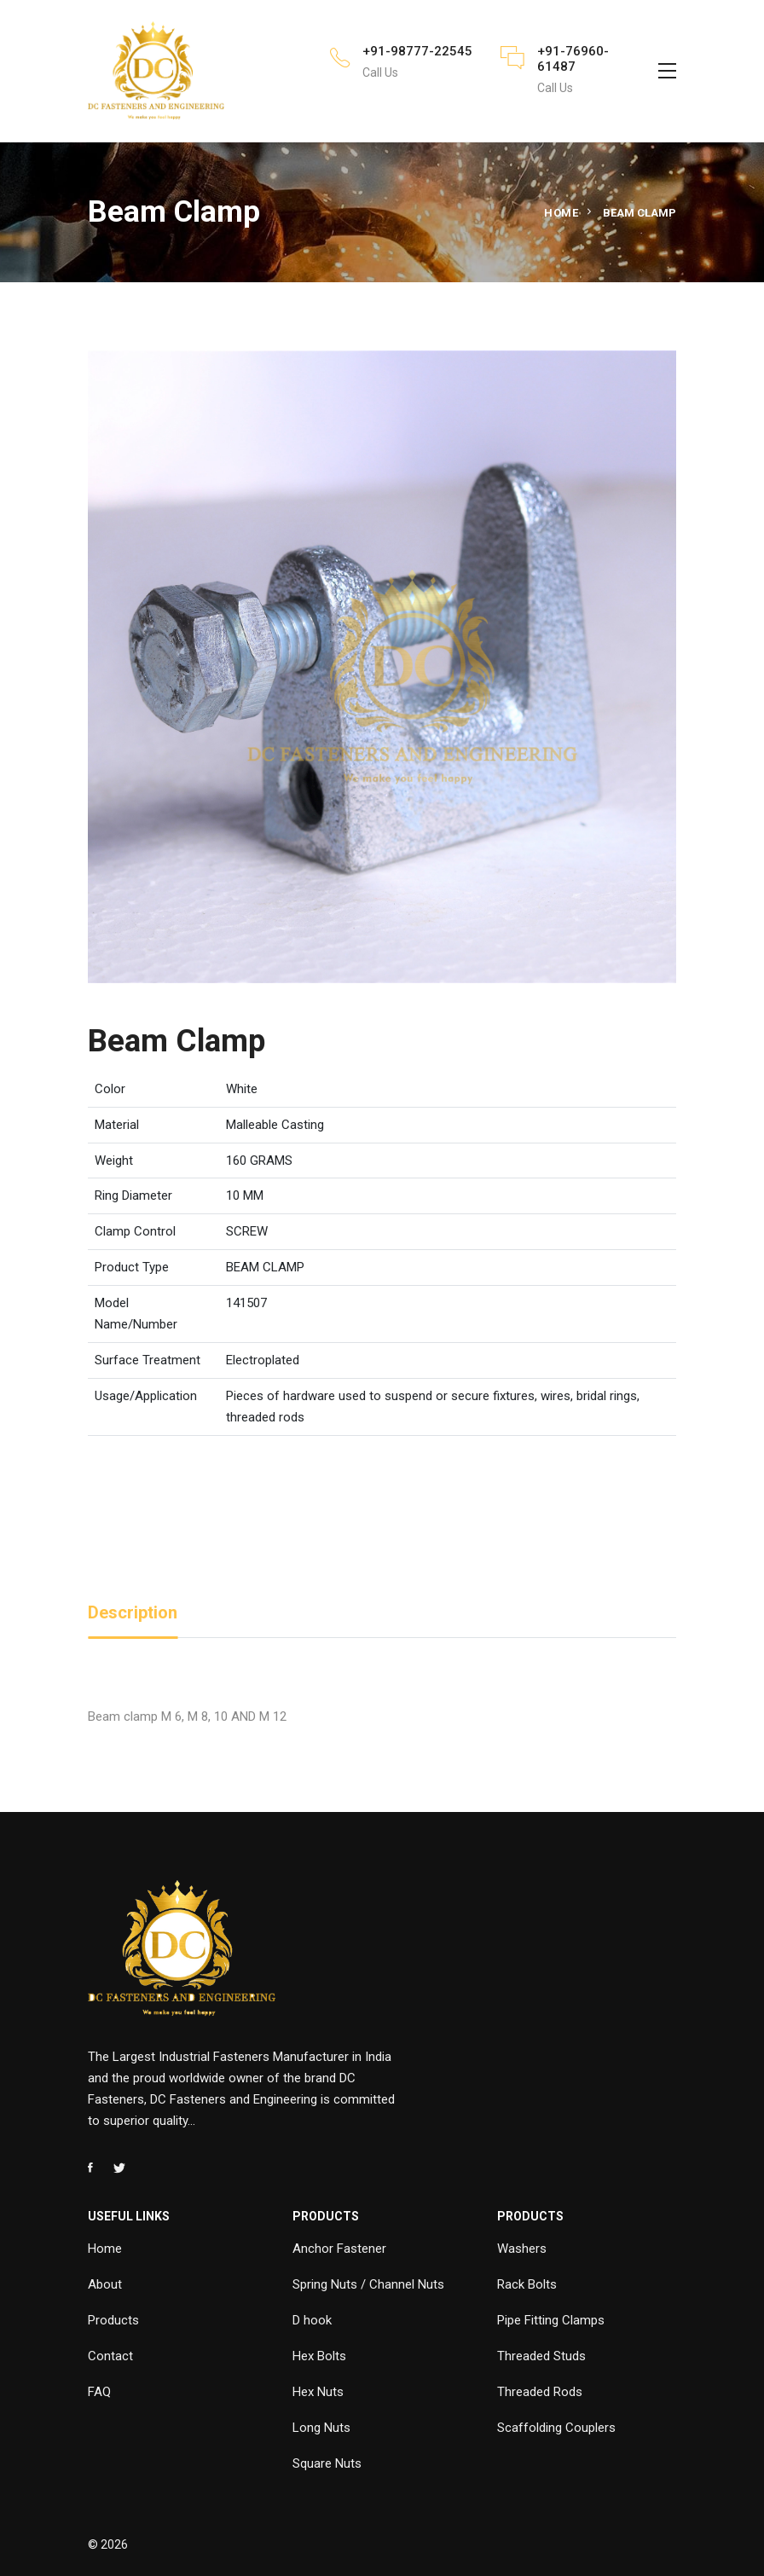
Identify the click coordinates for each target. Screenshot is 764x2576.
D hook (312, 2320)
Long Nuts (321, 2427)
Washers (522, 2248)
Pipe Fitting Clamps (551, 2320)
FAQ (99, 2391)
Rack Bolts (527, 2284)
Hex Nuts (318, 2391)
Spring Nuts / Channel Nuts (368, 2284)
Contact (110, 2356)
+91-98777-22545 (417, 51)
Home (561, 212)
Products (113, 2320)
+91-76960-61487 (573, 58)
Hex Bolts (319, 2356)
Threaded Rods (539, 2391)
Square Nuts (327, 2463)
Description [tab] (132, 1612)
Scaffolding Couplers (556, 2427)
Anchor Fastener (339, 2248)
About (105, 2284)
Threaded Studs (541, 2356)
